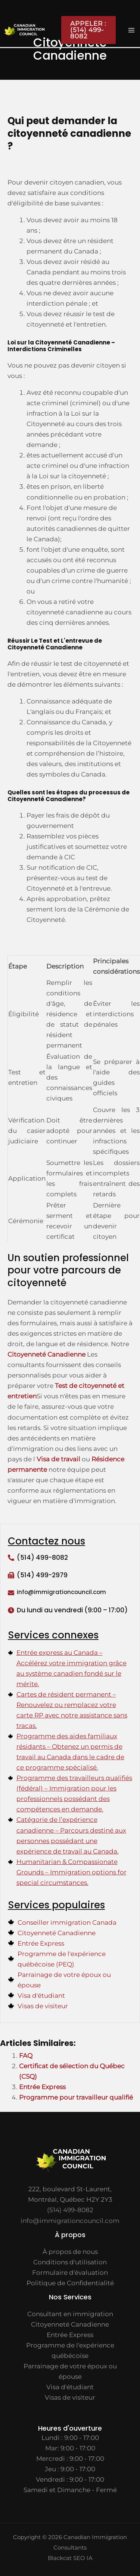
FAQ (25, 2055)
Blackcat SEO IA (70, 2557)
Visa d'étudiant (70, 2387)
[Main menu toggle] (131, 30)
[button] (85, 30)
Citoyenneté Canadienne (46, 1354)
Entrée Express (42, 2087)
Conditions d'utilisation (70, 2262)
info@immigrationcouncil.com (70, 2220)
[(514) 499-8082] (11, 1558)
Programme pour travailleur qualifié (76, 2097)
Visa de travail (58, 1459)
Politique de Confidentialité (70, 2283)
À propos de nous (70, 2251)
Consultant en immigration (70, 2314)
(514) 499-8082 (42, 1557)
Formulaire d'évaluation (70, 2272)
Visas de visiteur (70, 2397)
